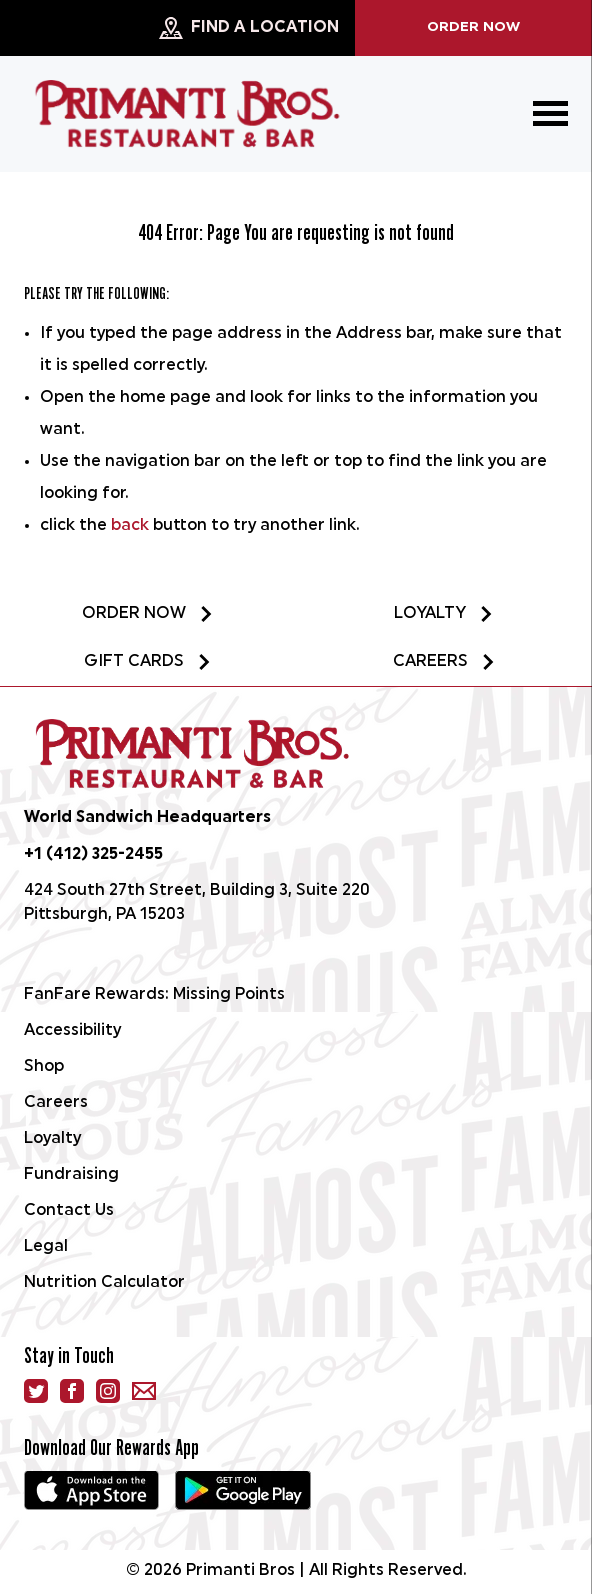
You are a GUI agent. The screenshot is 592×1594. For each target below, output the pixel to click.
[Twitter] (36, 1391)
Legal (46, 1247)
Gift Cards (148, 662)
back (130, 526)
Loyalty (444, 614)
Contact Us (69, 1211)
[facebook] (72, 1391)
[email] (144, 1391)
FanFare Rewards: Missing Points (154, 995)
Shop (44, 1067)
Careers (444, 662)
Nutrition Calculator (104, 1283)
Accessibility (72, 1031)
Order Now (473, 27)
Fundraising (71, 1175)
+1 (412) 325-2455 (93, 855)
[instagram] (108, 1391)
